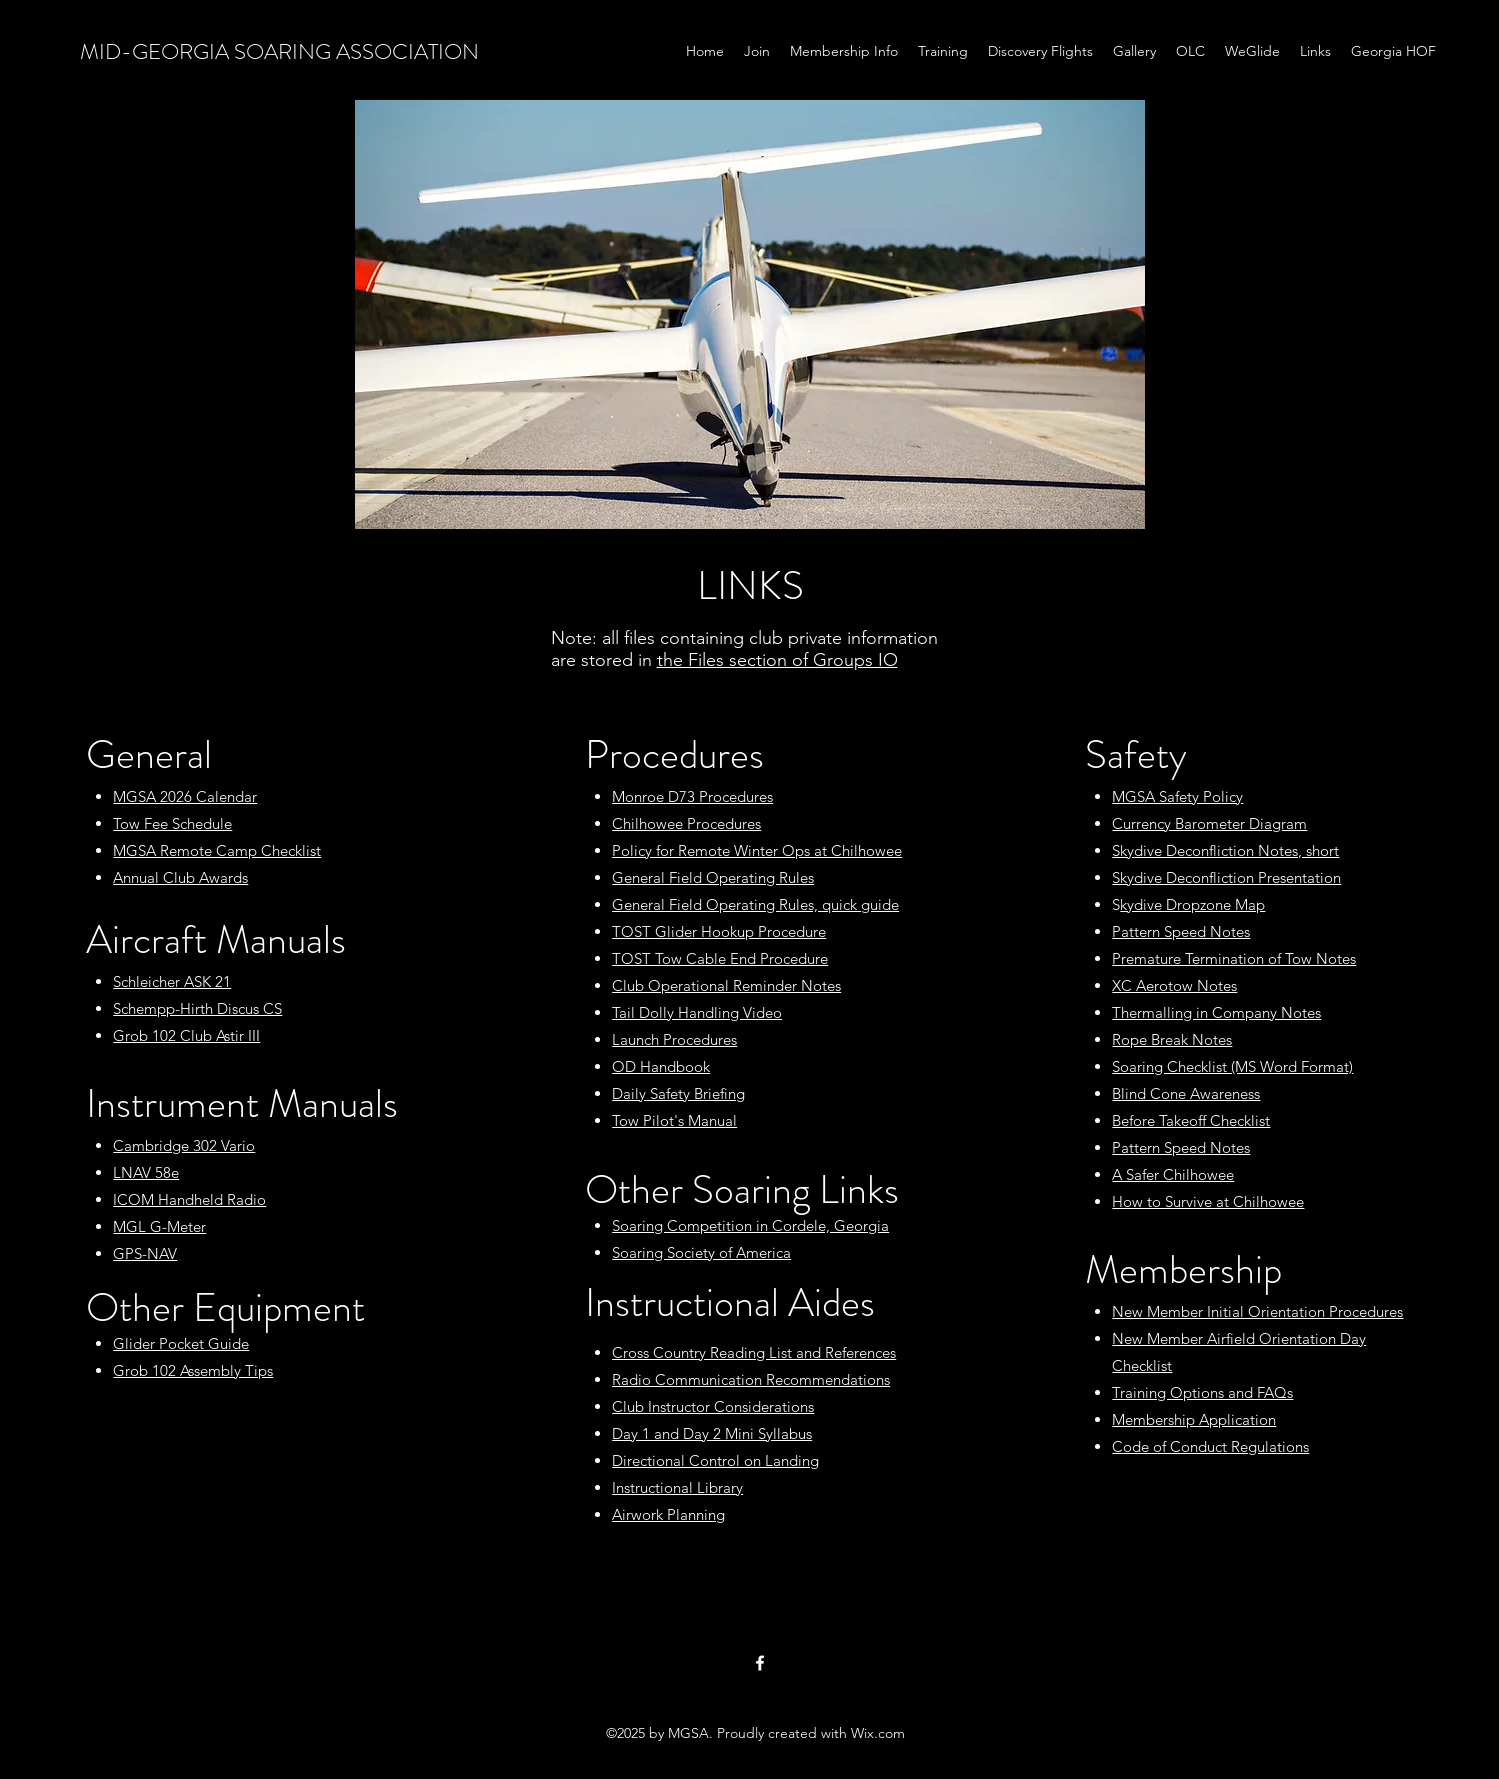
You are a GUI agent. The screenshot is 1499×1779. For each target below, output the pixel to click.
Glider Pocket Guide (181, 1343)
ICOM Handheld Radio (189, 1199)
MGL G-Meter (159, 1226)
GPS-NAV (145, 1253)
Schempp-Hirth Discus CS (197, 1008)
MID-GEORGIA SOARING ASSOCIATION (279, 51)
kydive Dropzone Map (1192, 904)
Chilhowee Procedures (686, 823)
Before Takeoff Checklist (1191, 1120)
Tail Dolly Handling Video (697, 1012)
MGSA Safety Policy (1177, 796)
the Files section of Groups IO (777, 660)
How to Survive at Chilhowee (1208, 1201)
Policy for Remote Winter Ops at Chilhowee (757, 850)
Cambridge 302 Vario (184, 1145)
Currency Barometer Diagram (1209, 823)
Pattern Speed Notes (1181, 931)
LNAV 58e (146, 1172)
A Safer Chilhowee (1173, 1174)
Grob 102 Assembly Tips (193, 1370)
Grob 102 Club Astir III (186, 1035)
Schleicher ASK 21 (172, 981)
